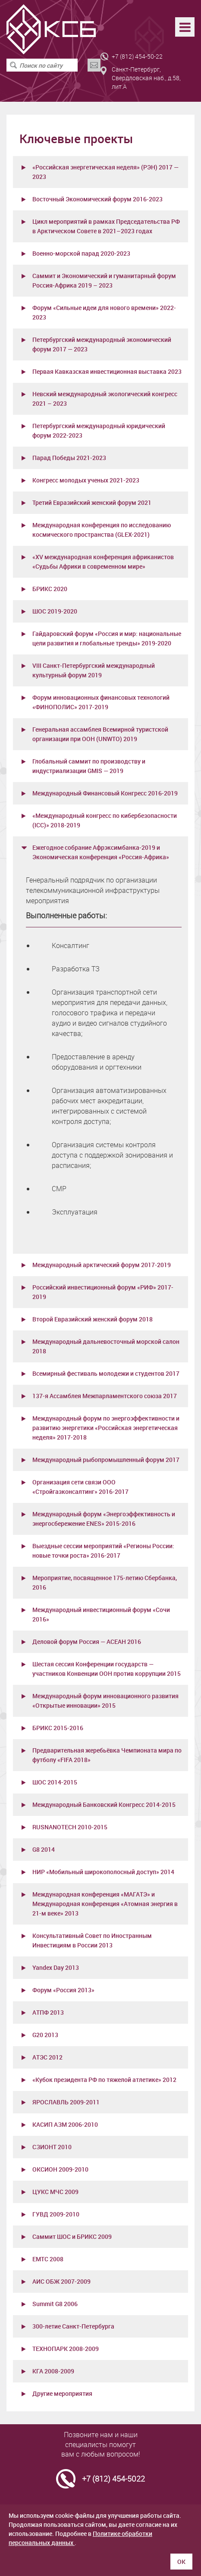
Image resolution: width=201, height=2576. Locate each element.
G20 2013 (45, 2035)
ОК (181, 2561)
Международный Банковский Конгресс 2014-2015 (104, 1804)
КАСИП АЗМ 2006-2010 (65, 2124)
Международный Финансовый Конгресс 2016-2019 (105, 793)
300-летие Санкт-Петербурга (73, 2326)
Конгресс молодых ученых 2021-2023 (85, 480)
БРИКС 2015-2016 (57, 1728)
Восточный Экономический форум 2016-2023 (97, 199)
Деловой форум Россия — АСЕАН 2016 (86, 1641)
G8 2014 (43, 1849)
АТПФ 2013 (48, 2012)
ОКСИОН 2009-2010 (60, 2169)
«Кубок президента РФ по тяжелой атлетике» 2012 (104, 2079)
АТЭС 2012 (47, 2057)
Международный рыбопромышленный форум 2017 (105, 1459)
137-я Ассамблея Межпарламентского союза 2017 (104, 1396)
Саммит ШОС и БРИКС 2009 (72, 2236)
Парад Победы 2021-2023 (69, 458)
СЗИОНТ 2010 (52, 2147)
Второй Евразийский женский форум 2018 (92, 1319)
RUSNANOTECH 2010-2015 (69, 1827)
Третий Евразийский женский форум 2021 (91, 502)
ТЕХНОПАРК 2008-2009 (65, 2348)
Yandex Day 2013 (55, 1967)
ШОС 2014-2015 (54, 1782)
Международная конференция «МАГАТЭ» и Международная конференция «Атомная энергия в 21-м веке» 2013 (105, 1903)
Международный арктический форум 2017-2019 (101, 1265)
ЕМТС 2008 (47, 2259)
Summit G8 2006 (55, 2304)
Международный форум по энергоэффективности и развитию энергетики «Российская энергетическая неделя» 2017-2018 (105, 1427)
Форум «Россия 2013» (63, 1990)
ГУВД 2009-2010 (55, 2214)
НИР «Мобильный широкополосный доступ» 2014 (103, 1872)
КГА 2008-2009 (53, 2371)
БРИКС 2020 (49, 589)
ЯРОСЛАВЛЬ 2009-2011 (66, 2102)
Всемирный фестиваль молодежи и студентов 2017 (105, 1373)
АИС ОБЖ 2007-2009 (61, 2281)
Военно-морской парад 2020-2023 (81, 253)
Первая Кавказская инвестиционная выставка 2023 (107, 371)
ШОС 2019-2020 (54, 611)
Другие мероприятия (62, 2393)
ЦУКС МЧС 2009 (55, 2192)
